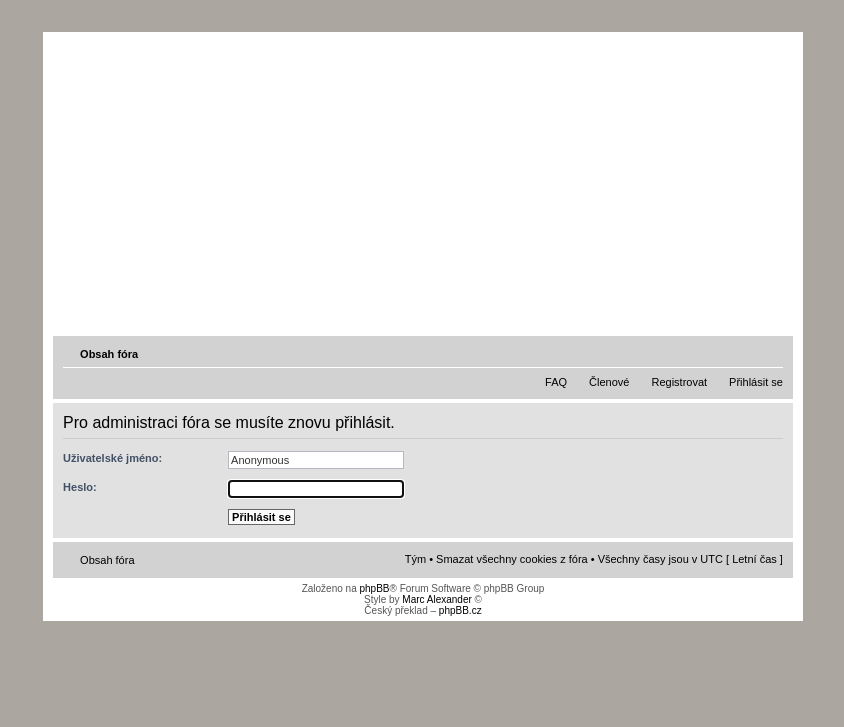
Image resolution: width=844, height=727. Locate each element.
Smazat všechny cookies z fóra (512, 559)
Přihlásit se (756, 382)
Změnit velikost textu (770, 353)
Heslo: (80, 487)
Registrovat (679, 382)
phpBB (374, 588)
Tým (415, 559)
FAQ (556, 382)
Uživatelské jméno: (112, 458)
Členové (609, 382)
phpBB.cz (460, 610)
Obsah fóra (109, 354)
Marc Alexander (436, 599)
